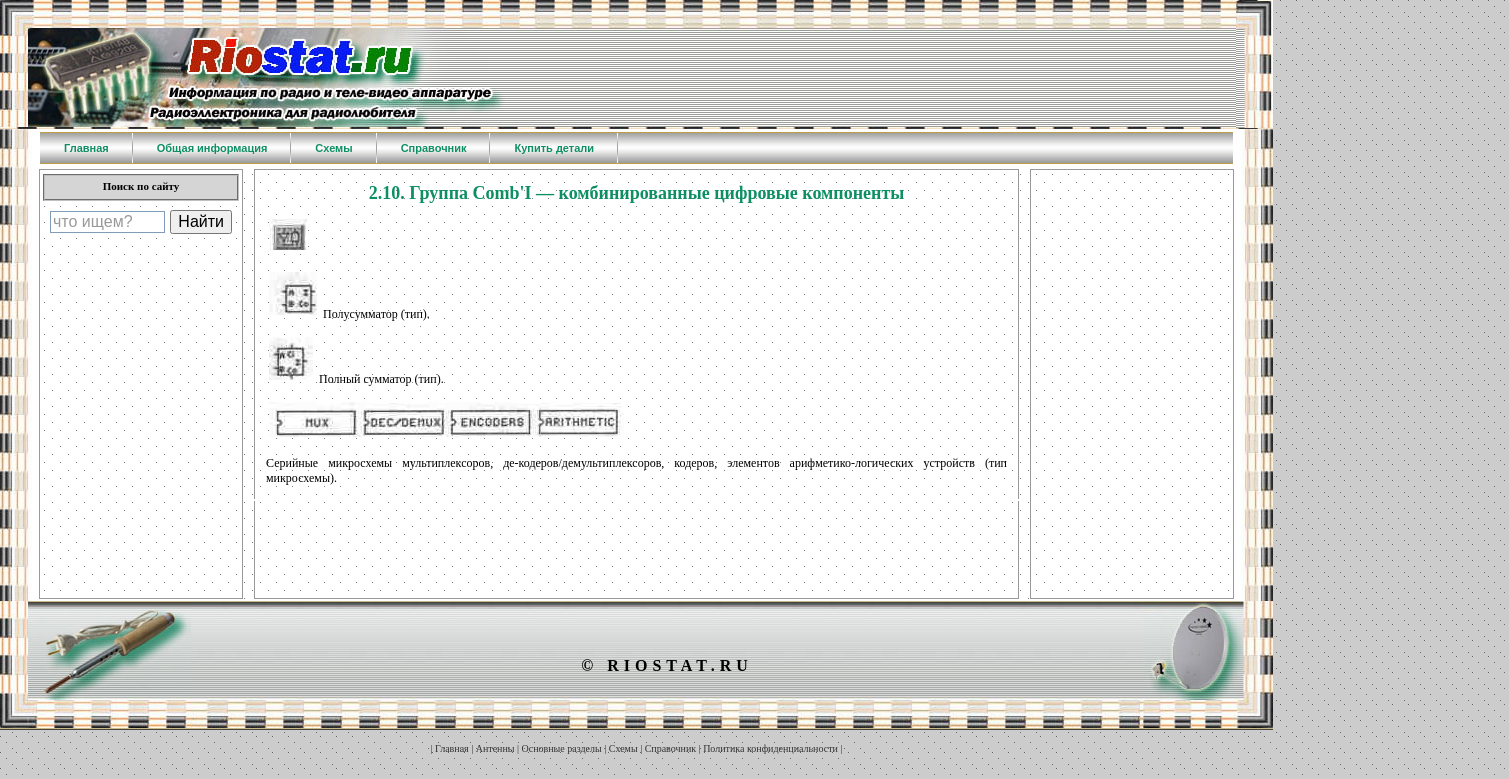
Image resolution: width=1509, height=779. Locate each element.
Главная (452, 748)
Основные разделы (562, 748)
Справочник (670, 748)
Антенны (495, 748)
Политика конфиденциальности (770, 748)
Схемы (623, 748)
